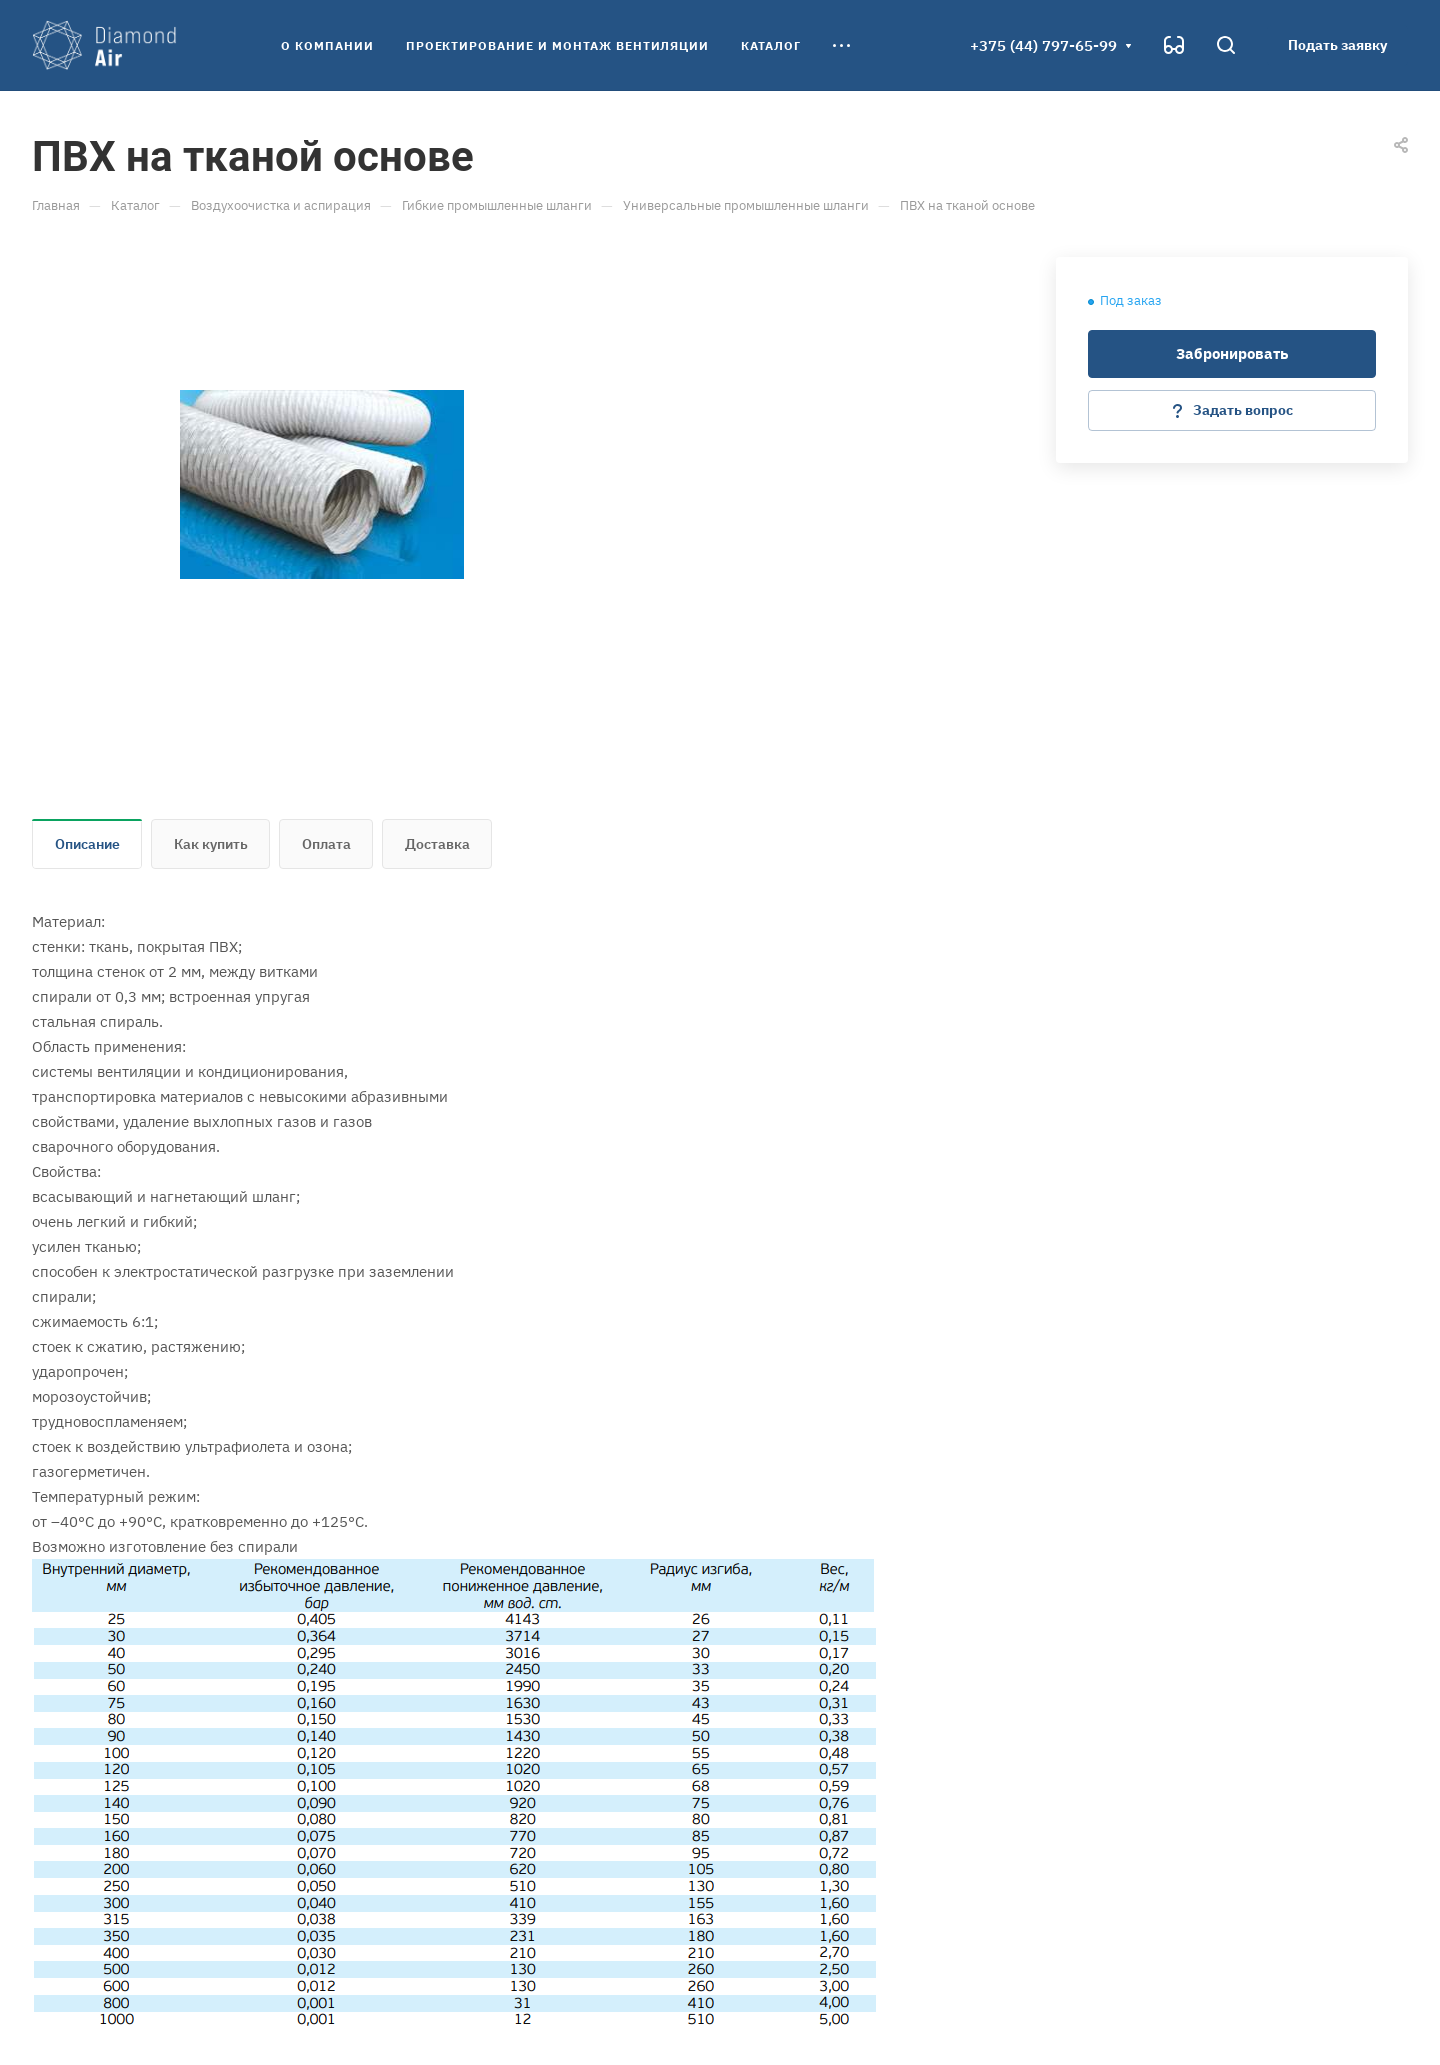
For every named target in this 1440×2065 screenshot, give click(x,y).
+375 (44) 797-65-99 (1043, 45)
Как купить (211, 844)
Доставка (437, 844)
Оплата (326, 844)
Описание (87, 844)
